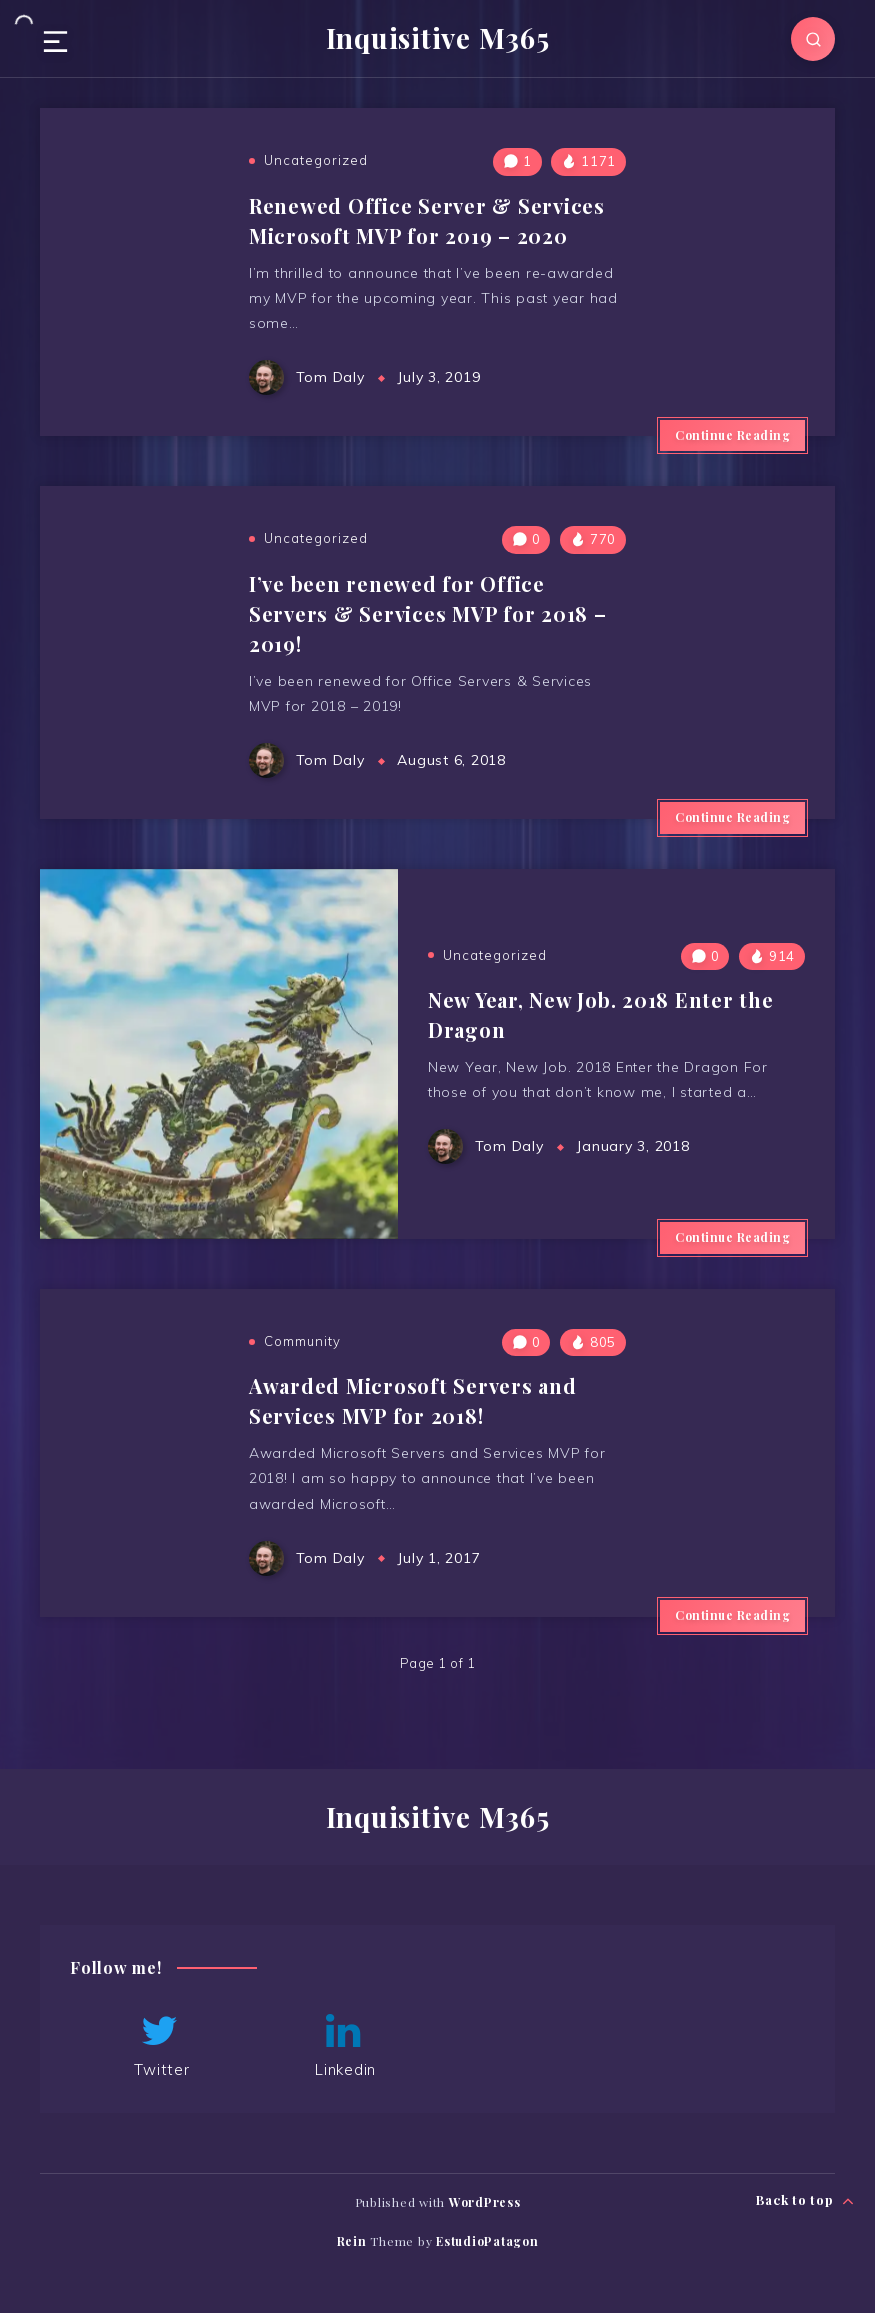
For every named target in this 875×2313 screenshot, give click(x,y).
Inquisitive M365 (438, 38)
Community (302, 1341)
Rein (352, 2241)
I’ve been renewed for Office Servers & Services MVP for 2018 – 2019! (428, 613)
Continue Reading (732, 435)
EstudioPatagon (487, 2241)
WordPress (485, 2202)
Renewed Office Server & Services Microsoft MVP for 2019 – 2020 (427, 220)
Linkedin (343, 2045)
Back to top (805, 2200)
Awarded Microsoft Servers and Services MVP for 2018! (413, 1400)
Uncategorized (316, 160)
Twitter (159, 2045)
